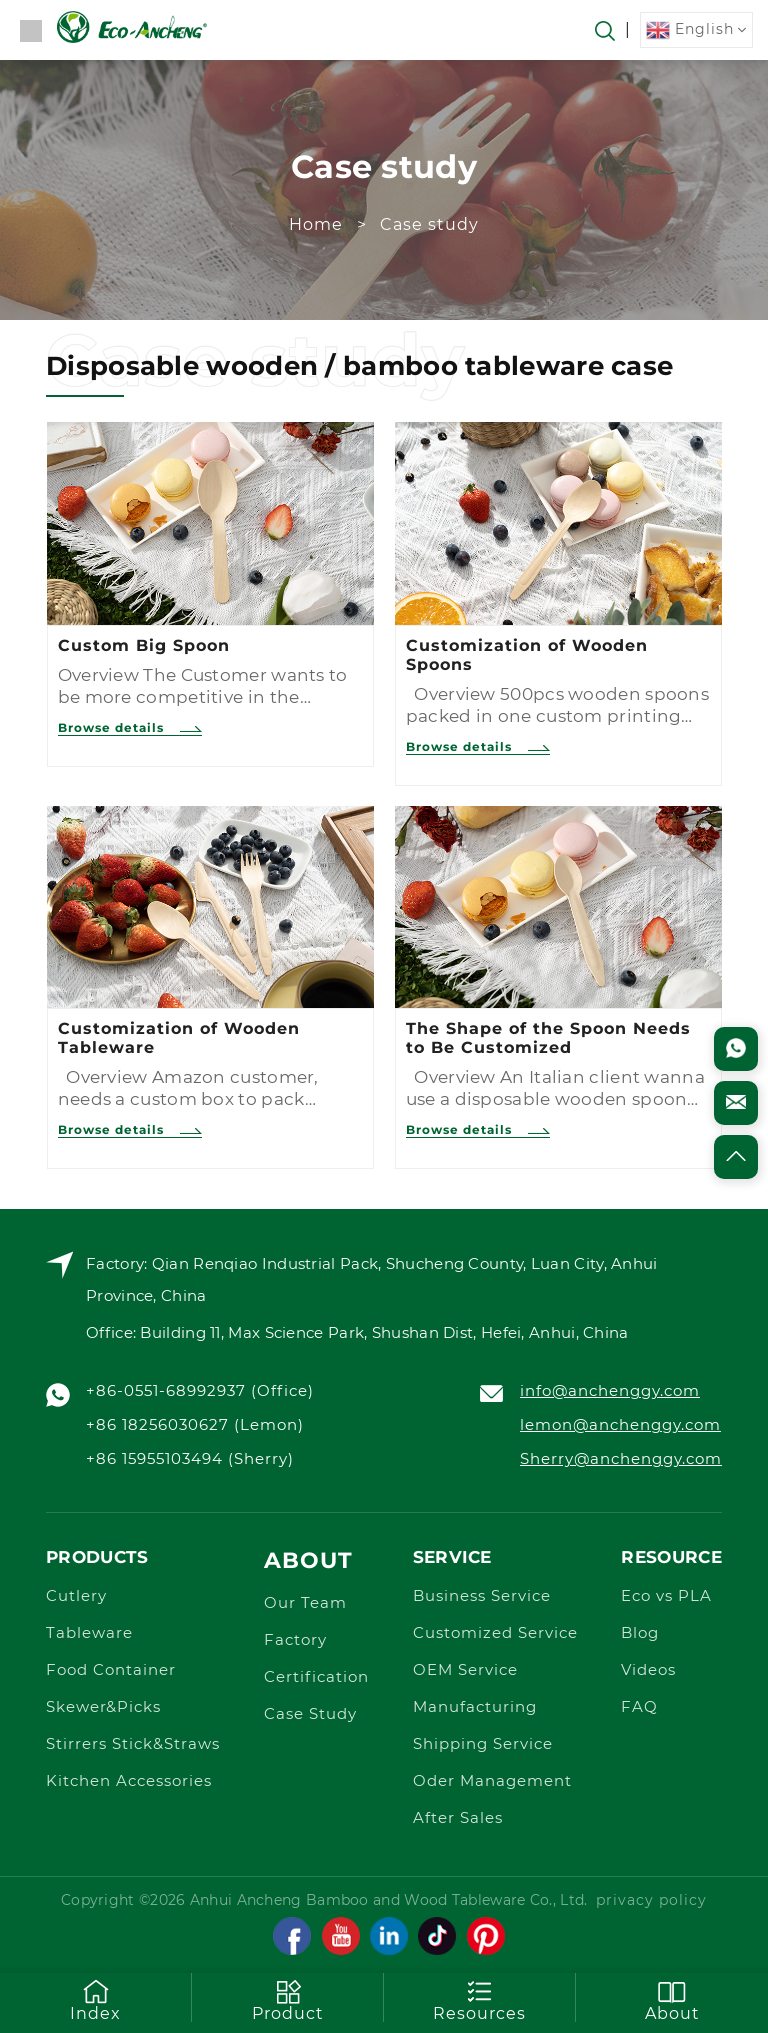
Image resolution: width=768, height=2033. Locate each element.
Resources (479, 2000)
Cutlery (76, 1596)
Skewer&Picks (103, 1707)
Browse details (130, 727)
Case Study (310, 1714)
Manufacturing (475, 1707)
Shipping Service (483, 1744)
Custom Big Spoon (144, 645)
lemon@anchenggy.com (620, 1425)
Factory (295, 1640)
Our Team (305, 1603)
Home (316, 225)
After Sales (458, 1818)
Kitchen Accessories (129, 1781)
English (690, 30)
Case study (429, 225)
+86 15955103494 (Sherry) (190, 1459)
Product (288, 2000)
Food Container (111, 1670)
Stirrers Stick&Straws (133, 1744)
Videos (648, 1670)
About (308, 1560)
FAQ (639, 1707)
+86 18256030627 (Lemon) (195, 1425)
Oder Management (492, 1781)
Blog (640, 1633)
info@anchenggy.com (610, 1391)
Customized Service (495, 1633)
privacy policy (651, 1901)
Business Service (482, 1596)
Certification (316, 1677)
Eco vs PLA (666, 1596)
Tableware (89, 1633)
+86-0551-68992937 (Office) (200, 1391)
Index (95, 2000)
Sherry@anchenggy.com (621, 1459)
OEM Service (465, 1670)
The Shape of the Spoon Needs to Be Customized (548, 1038)
